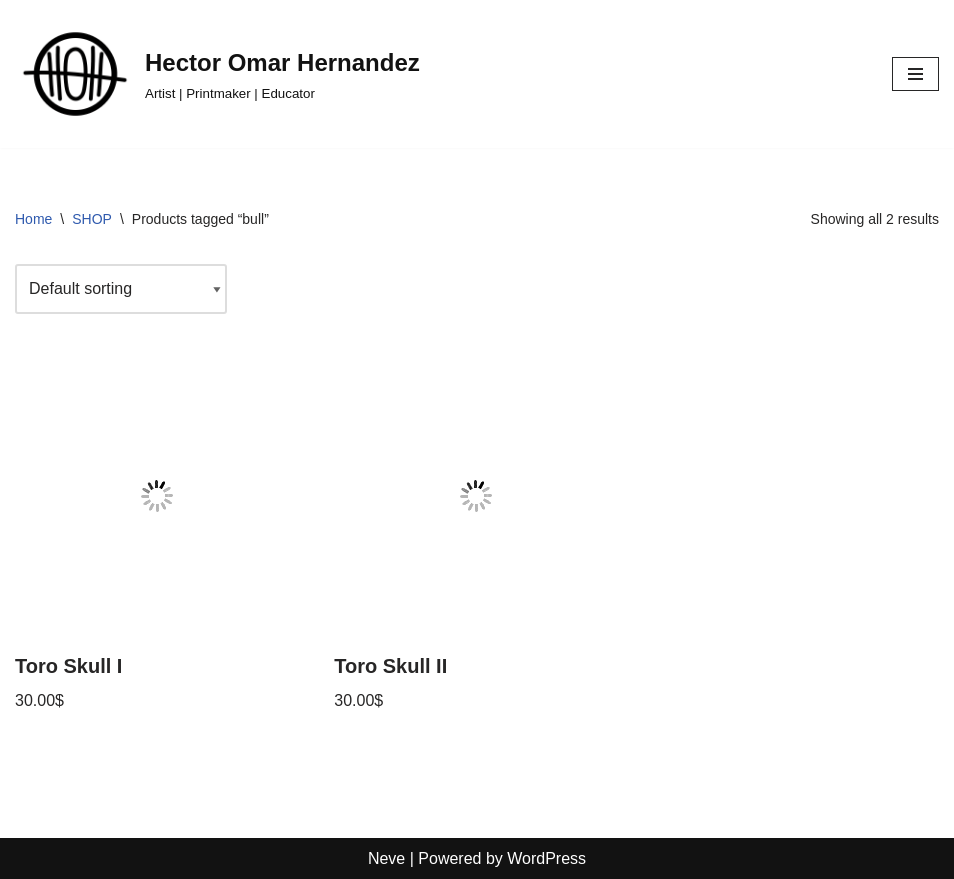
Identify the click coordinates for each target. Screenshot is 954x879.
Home (33, 219)
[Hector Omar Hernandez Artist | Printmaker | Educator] (217, 74)
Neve (386, 858)
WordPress (546, 858)
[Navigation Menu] (915, 74)
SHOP (92, 219)
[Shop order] (121, 289)
